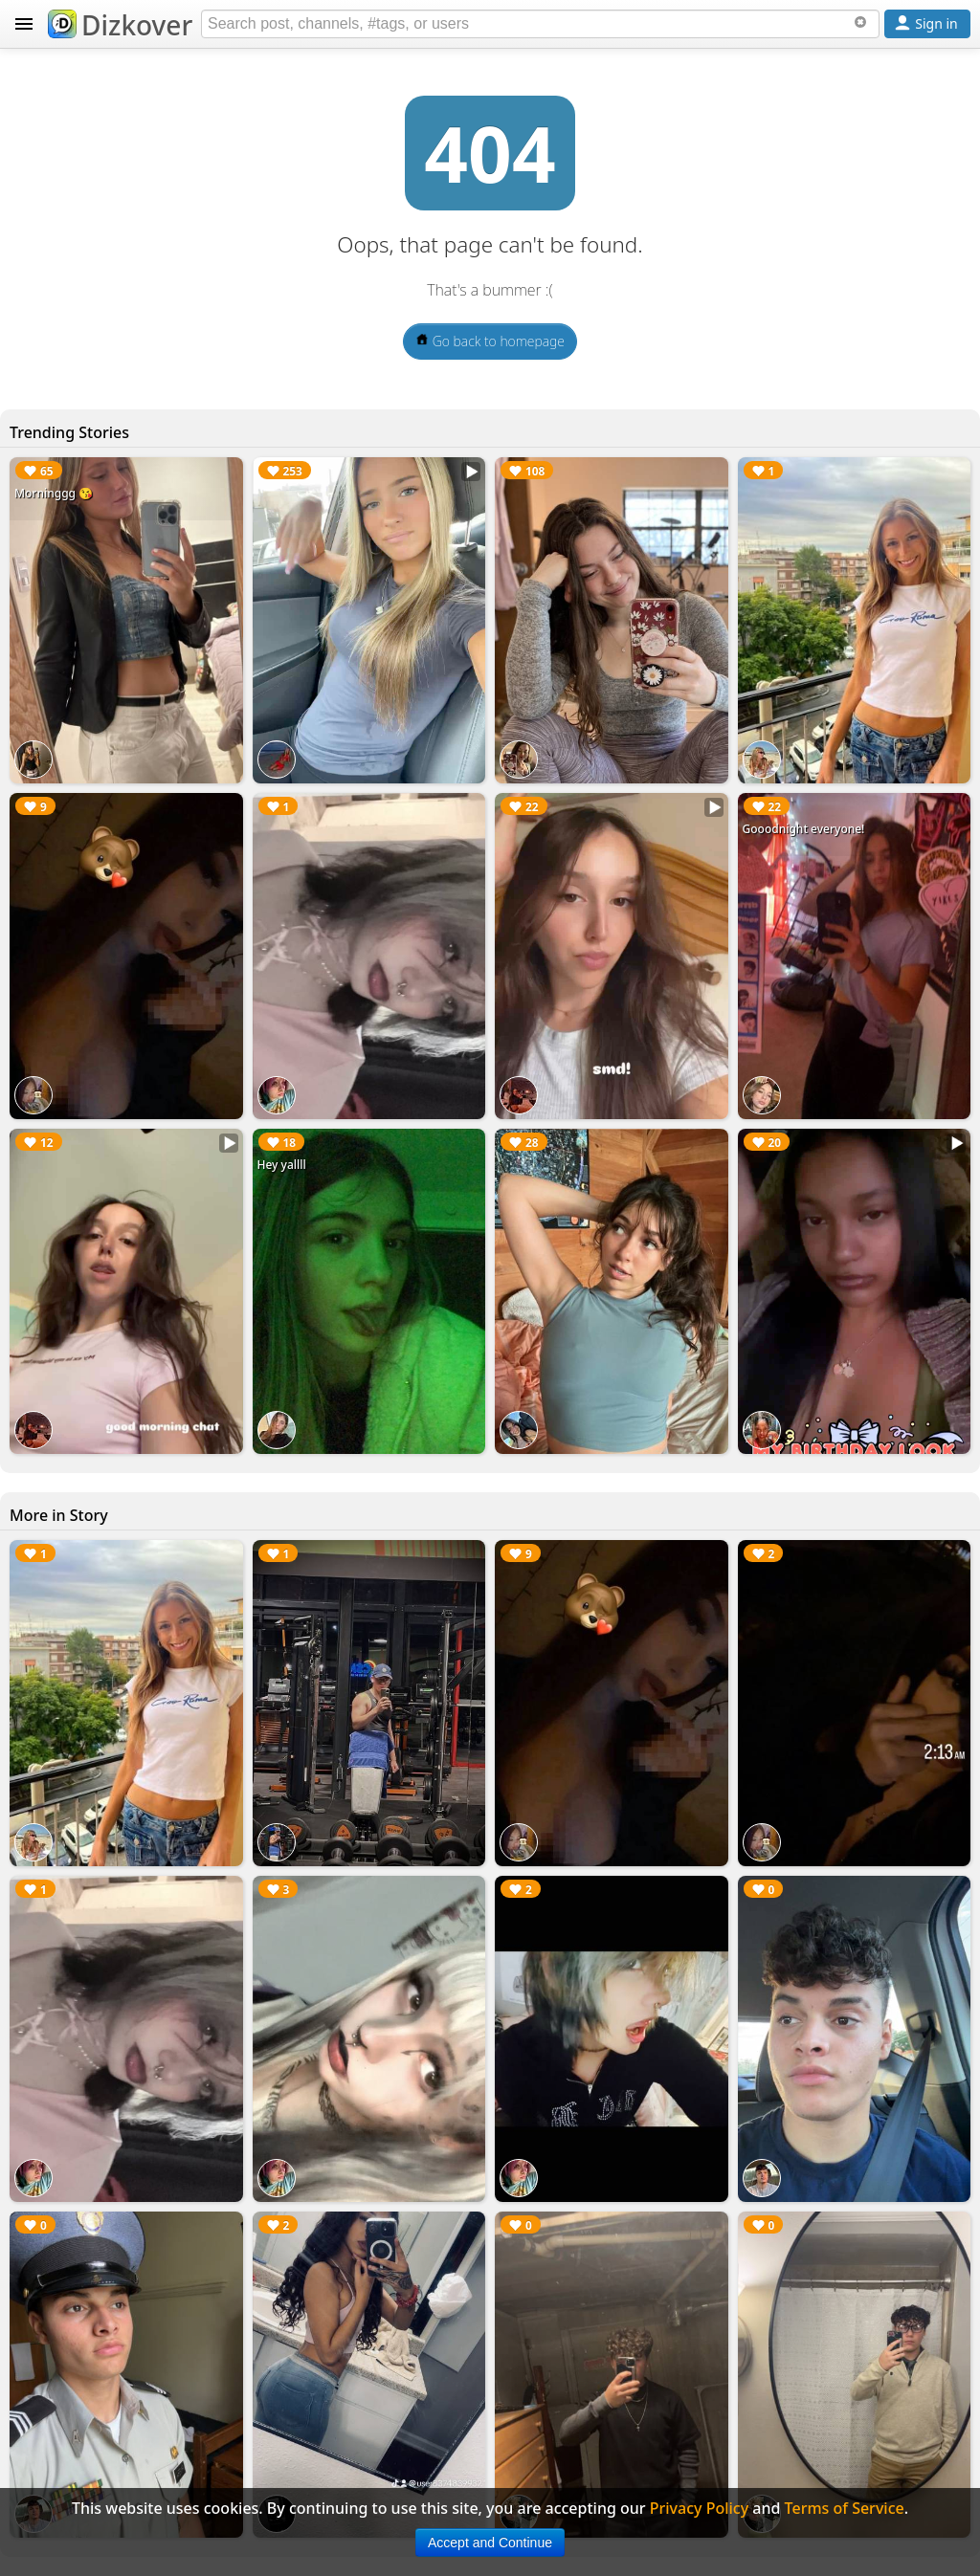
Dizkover (120, 25)
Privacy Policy (699, 2508)
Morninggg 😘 (53, 493)
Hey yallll (281, 1164)
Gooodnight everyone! (804, 829)
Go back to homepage (490, 341)
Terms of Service (844, 2508)
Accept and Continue (490, 2542)
